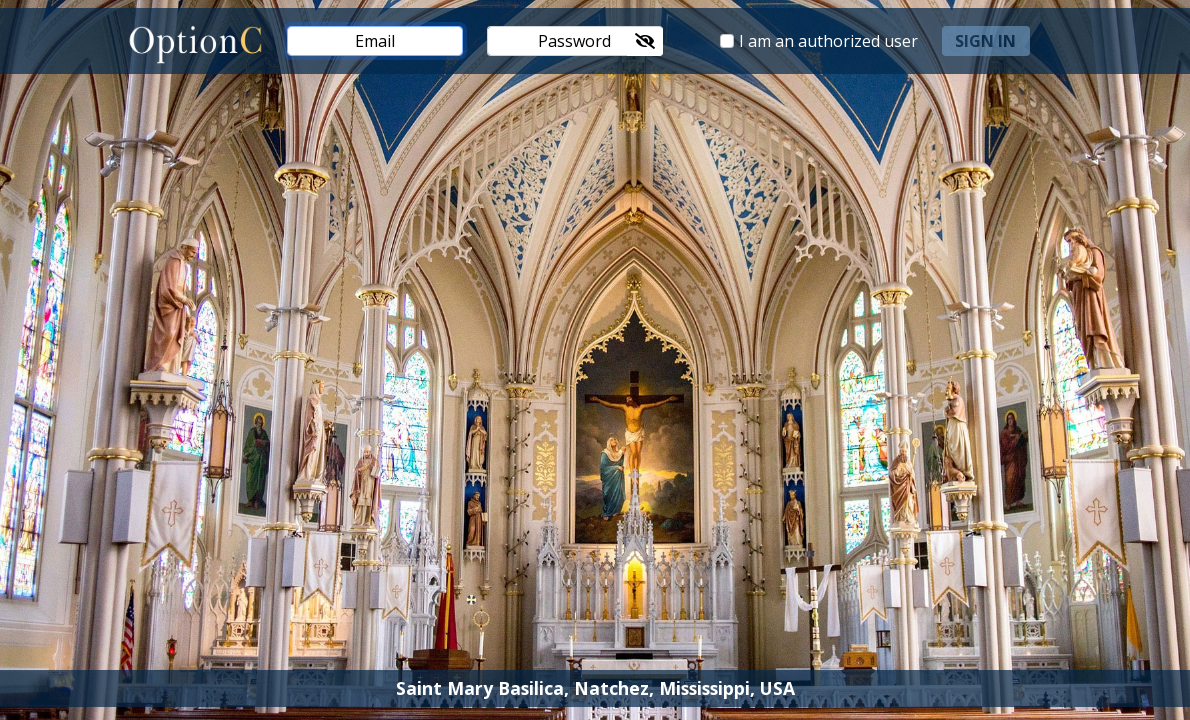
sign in (985, 41)
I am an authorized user (828, 41)
